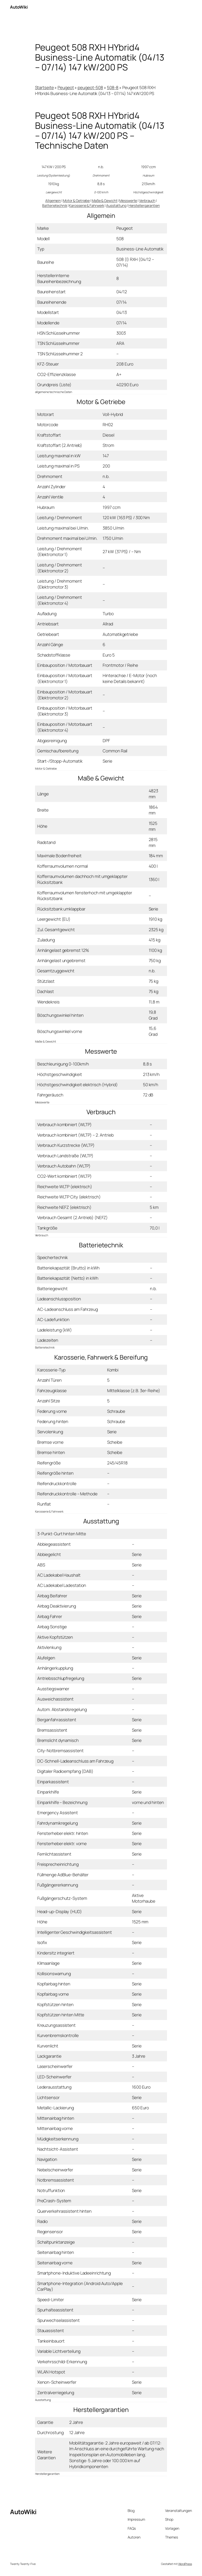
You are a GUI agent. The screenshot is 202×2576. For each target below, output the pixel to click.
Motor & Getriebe (76, 200)
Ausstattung (116, 205)
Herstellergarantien (144, 205)
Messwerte (128, 200)
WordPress (185, 2564)
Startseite (44, 87)
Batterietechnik (54, 205)
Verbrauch (147, 200)
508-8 (113, 87)
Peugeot (66, 87)
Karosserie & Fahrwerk (86, 205)
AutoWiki (19, 7)
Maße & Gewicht (104, 200)
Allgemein (53, 200)
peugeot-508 (90, 87)
